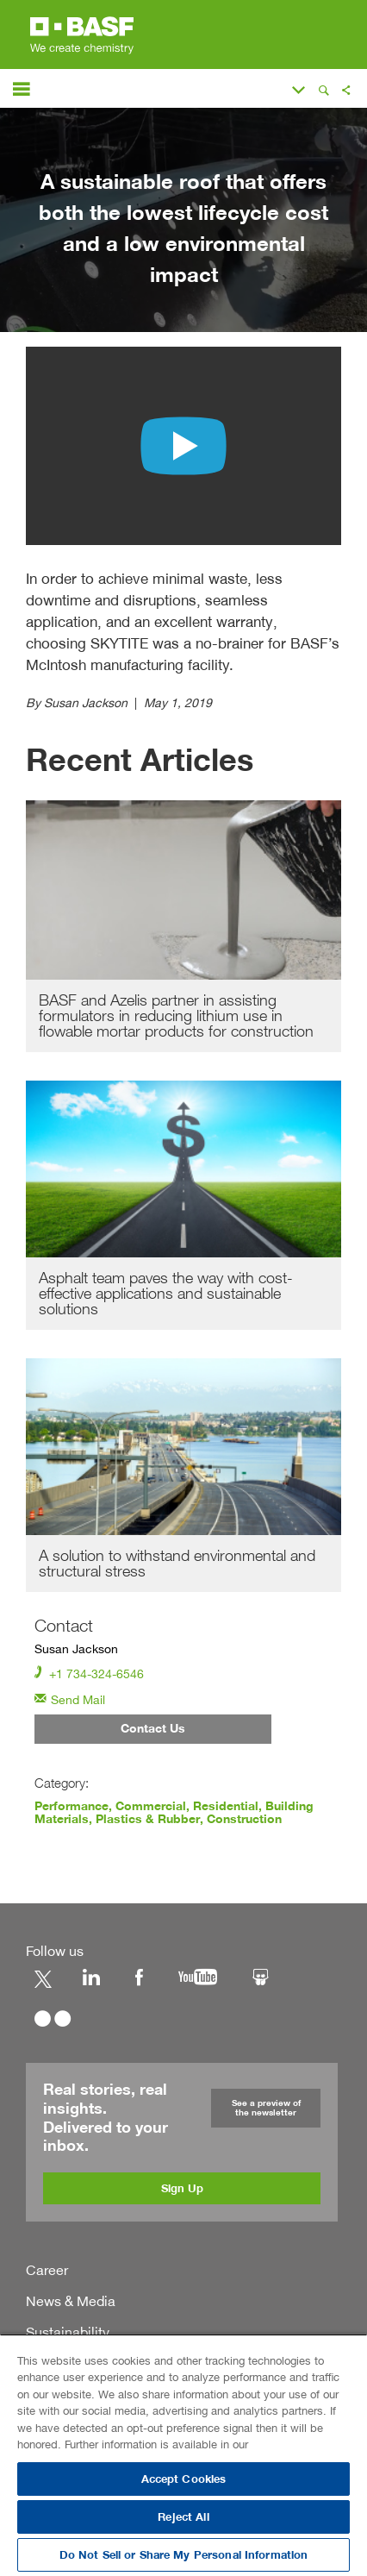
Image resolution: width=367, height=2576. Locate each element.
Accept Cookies (184, 2479)
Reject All (183, 2517)
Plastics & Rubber (147, 1819)
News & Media (70, 2300)
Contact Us (153, 1730)
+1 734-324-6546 (89, 1673)
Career (47, 2269)
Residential (225, 1806)
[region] (183, 2455)
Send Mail (69, 1698)
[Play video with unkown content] (183, 446)
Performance (71, 1806)
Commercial (150, 1806)
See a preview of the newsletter (266, 2106)
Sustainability (67, 2331)
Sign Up (182, 2187)
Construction (243, 1819)
